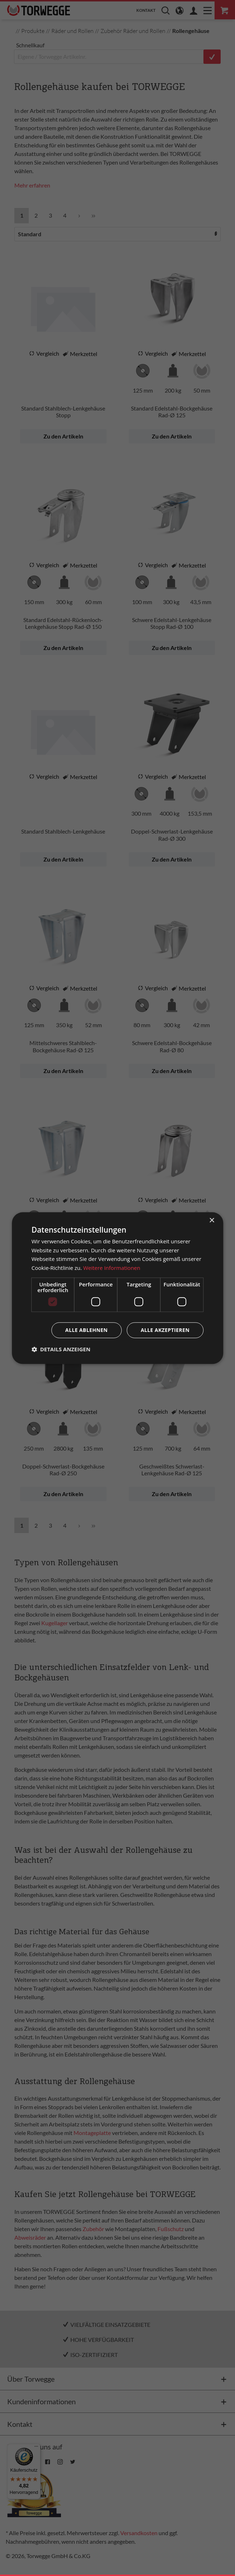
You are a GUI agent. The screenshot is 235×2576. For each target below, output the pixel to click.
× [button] (211, 1220)
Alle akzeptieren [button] (165, 1330)
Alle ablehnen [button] (86, 1330)
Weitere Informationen (111, 1267)
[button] (61, 1349)
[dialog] (118, 1288)
